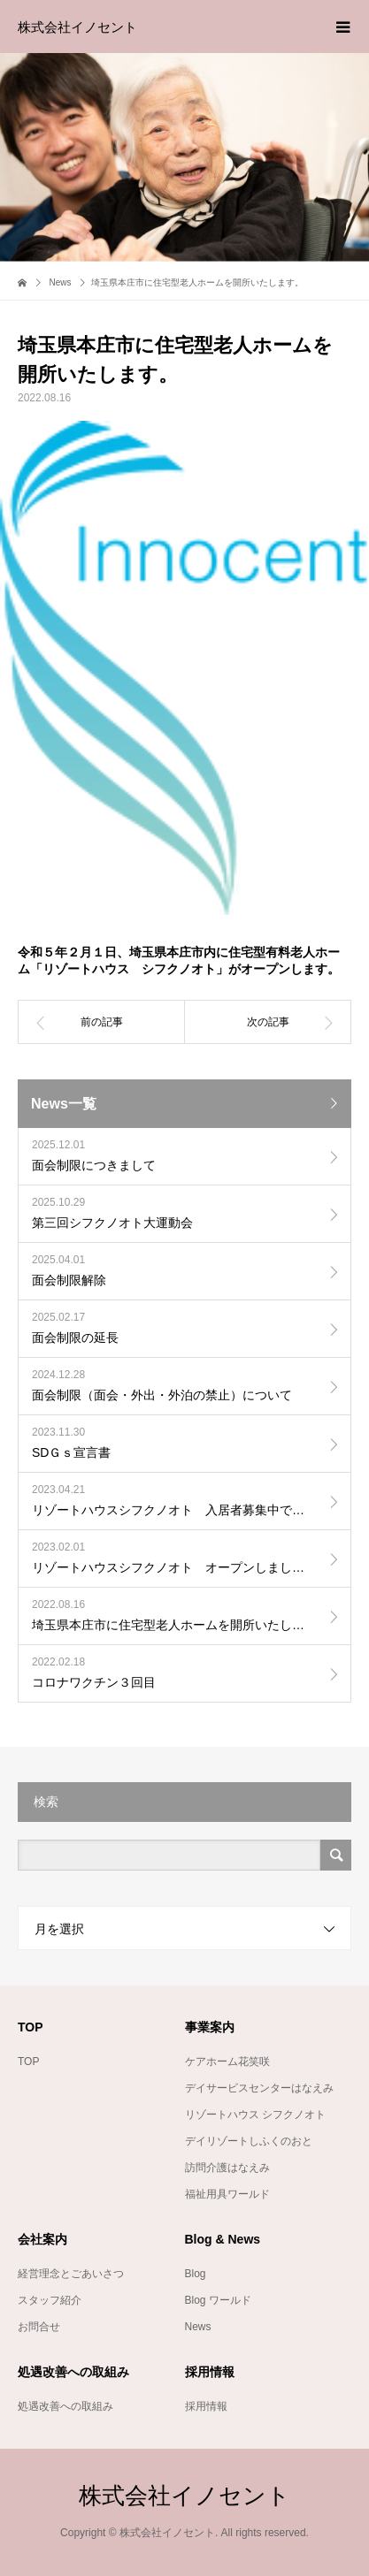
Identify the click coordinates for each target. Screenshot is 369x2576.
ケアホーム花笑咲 (227, 2061)
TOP (28, 2061)
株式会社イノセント (77, 26)
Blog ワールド (218, 2300)
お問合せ (39, 2327)
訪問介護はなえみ (227, 2167)
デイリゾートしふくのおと (248, 2141)
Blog (195, 2273)
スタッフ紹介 (49, 2300)
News (198, 2327)
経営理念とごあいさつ (71, 2273)
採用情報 (206, 2406)
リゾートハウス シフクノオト (255, 2114)
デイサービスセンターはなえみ (259, 2088)
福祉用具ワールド (227, 2194)
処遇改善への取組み (65, 2406)
